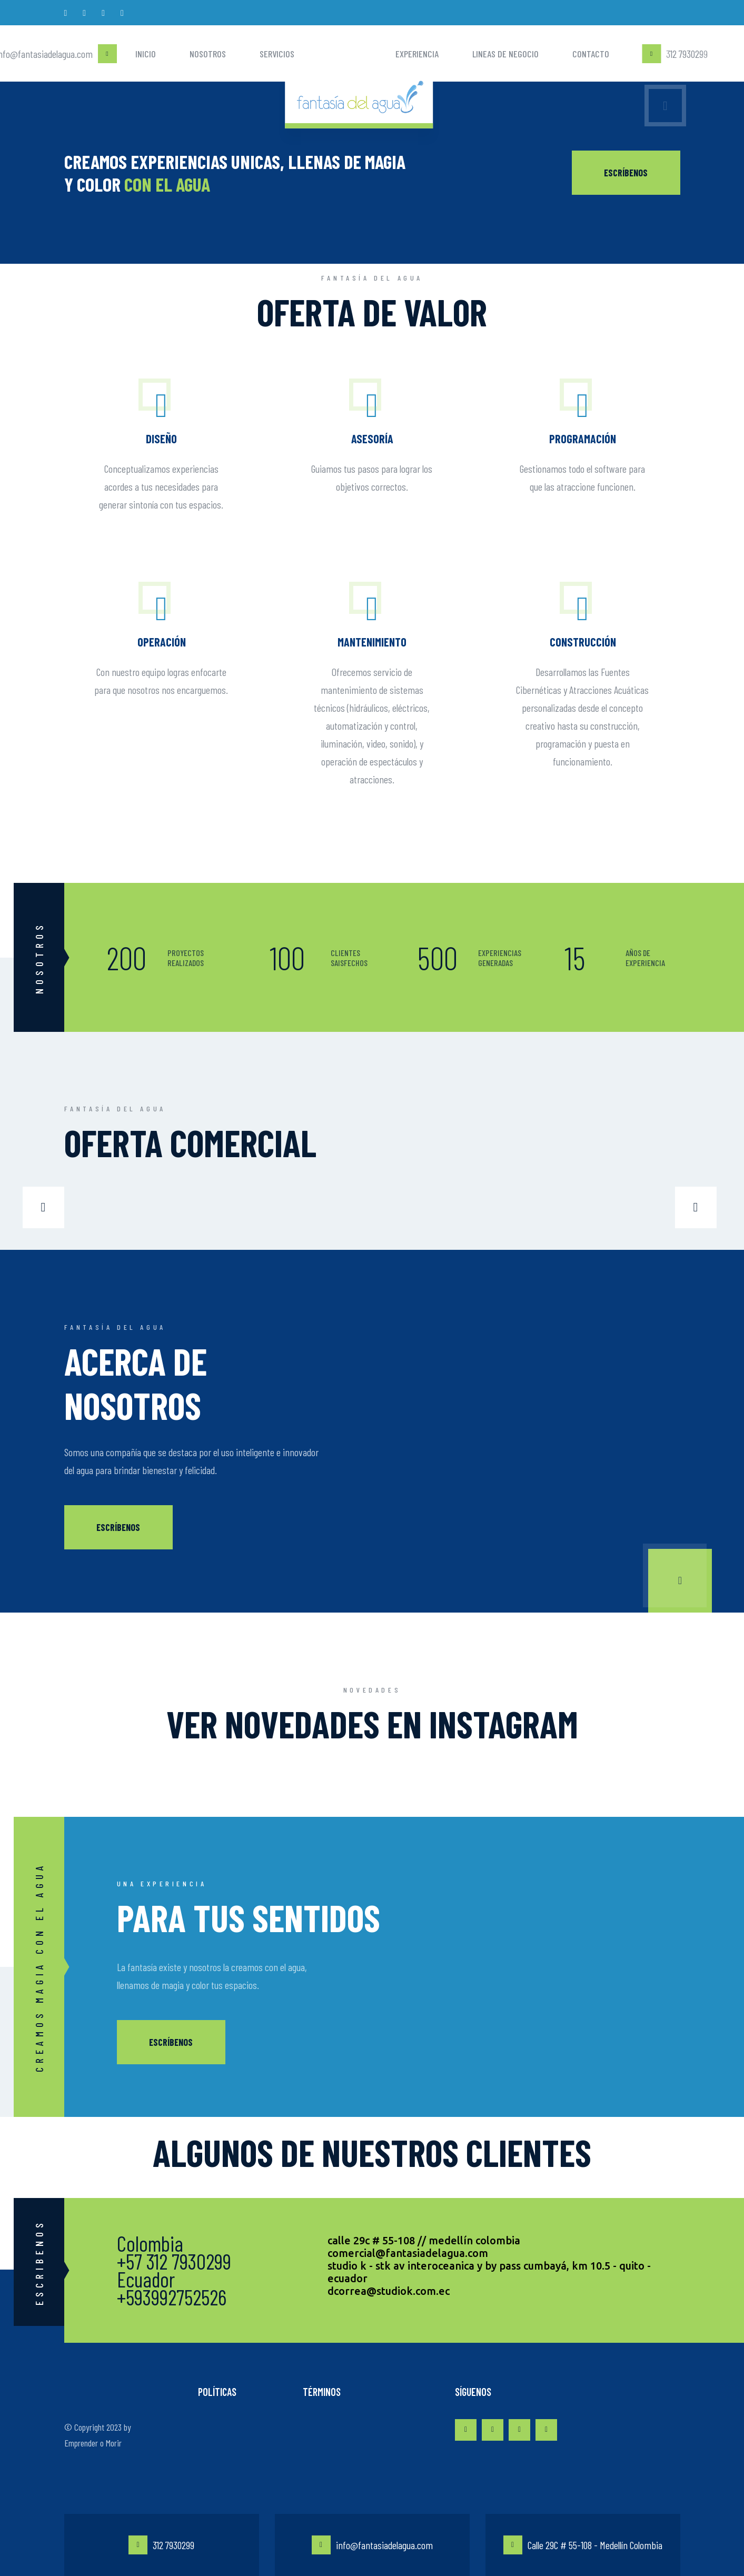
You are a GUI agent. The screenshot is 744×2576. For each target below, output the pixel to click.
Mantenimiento (372, 642)
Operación (161, 642)
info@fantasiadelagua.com (372, 2544)
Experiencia (417, 53)
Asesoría (372, 438)
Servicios (277, 53)
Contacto (590, 53)
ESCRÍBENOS (626, 172)
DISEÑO (161, 438)
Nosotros (208, 53)
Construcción (583, 642)
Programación (582, 438)
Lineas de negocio (505, 53)
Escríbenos (118, 1527)
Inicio (145, 53)
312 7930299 (161, 2544)
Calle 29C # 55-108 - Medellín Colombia (582, 2544)
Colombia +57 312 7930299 (174, 2252)
